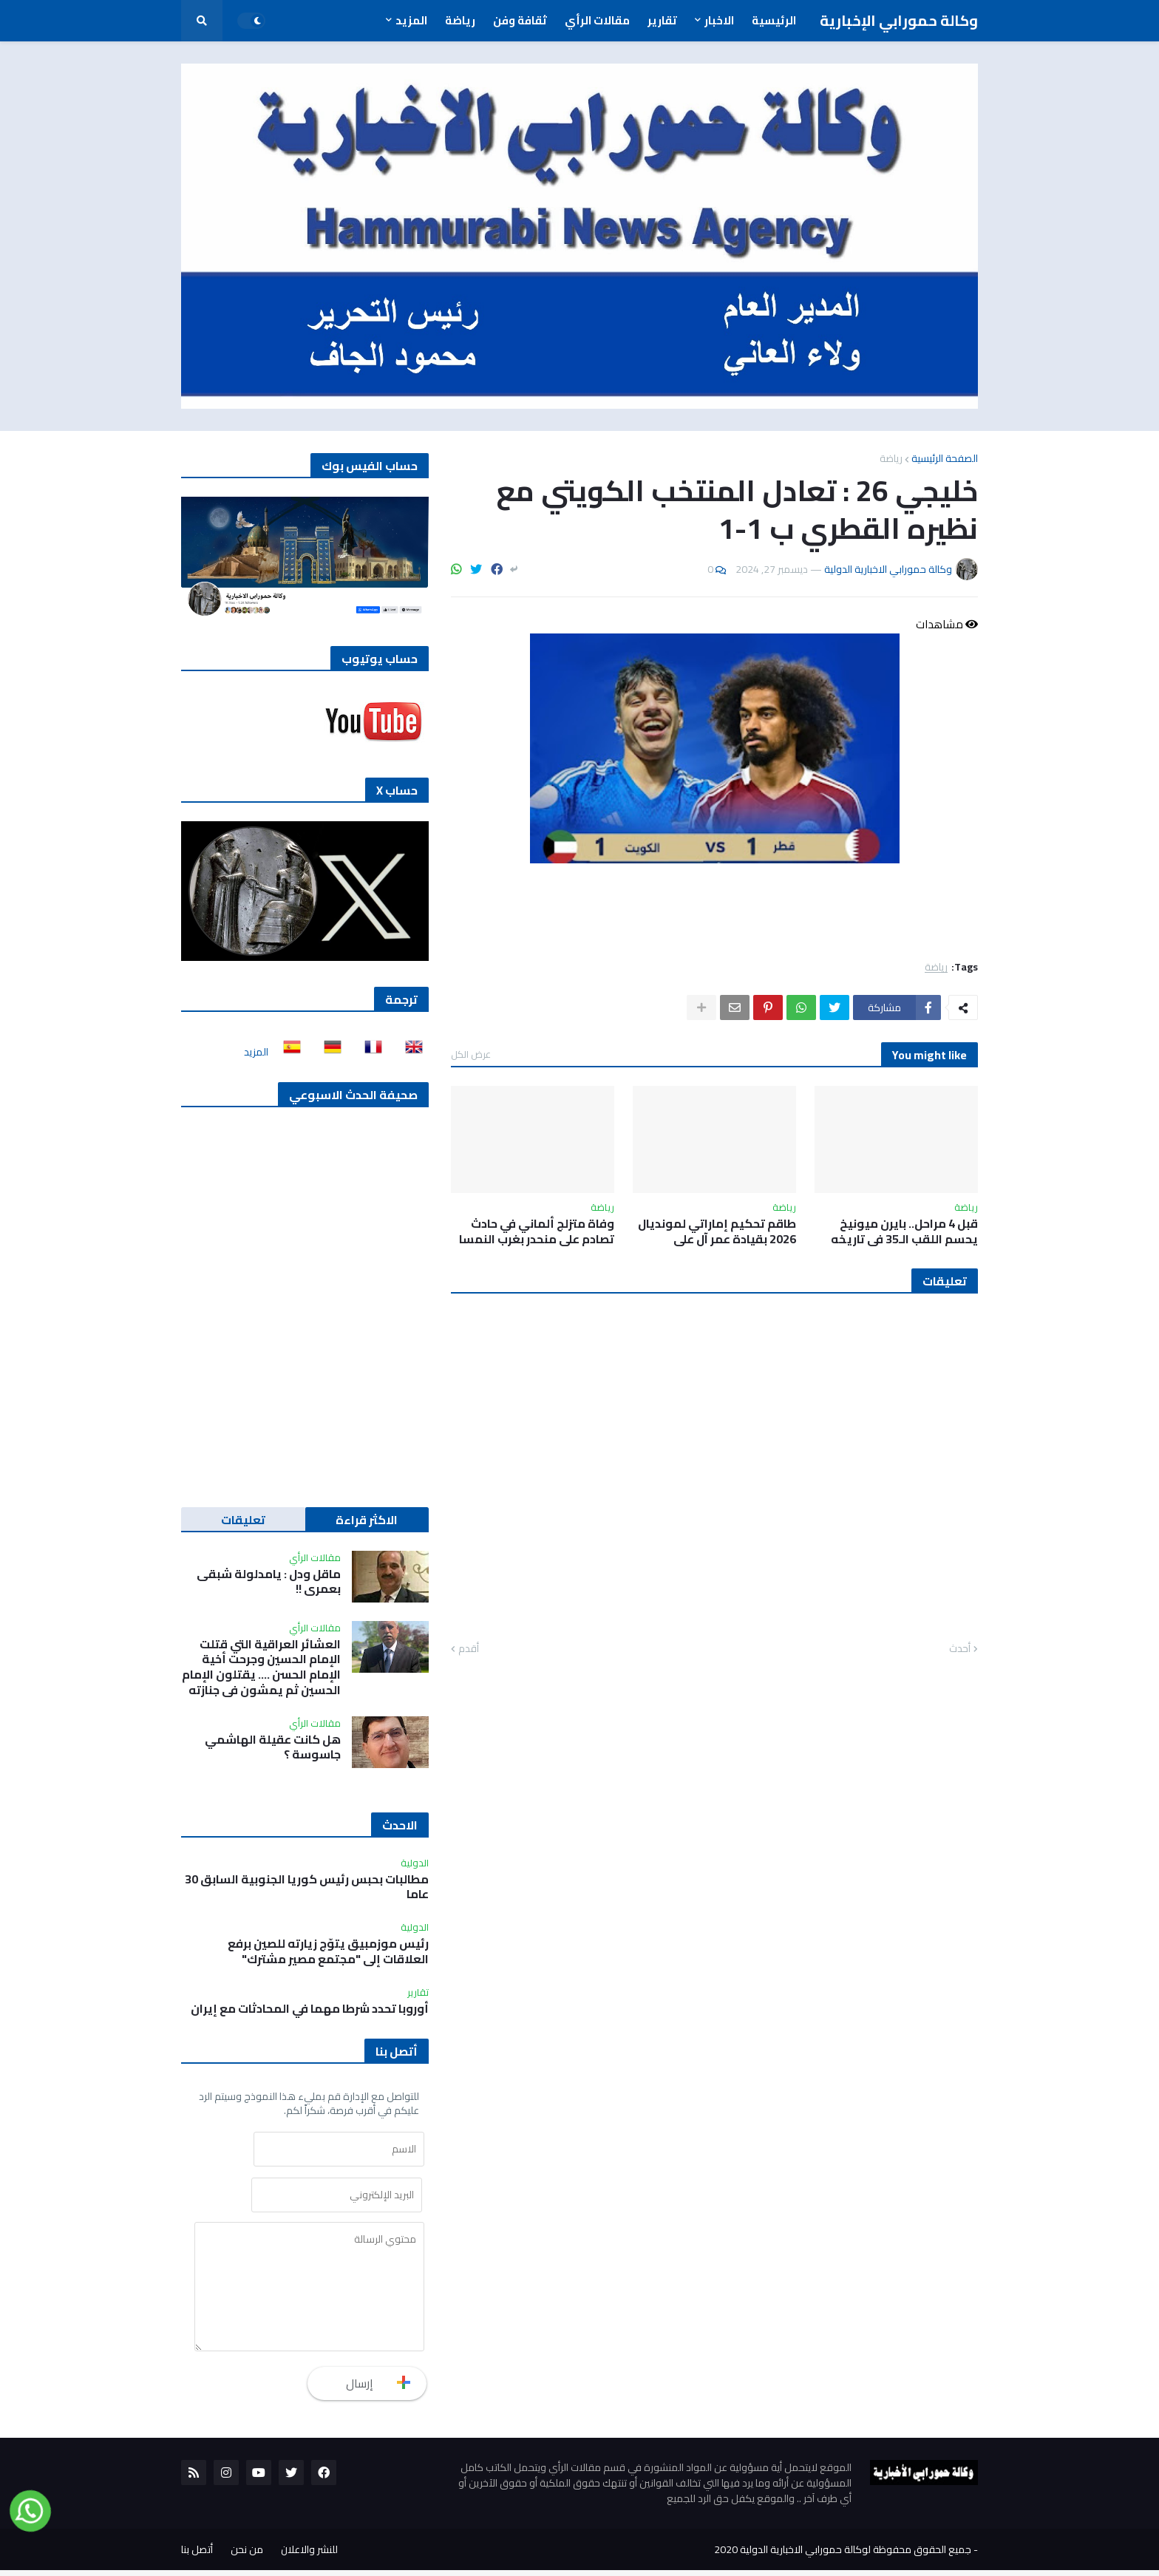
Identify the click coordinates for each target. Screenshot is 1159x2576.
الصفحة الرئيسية (944, 458)
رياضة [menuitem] (460, 20)
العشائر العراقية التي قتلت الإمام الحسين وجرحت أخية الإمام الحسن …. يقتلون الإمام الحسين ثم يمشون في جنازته (261, 1667)
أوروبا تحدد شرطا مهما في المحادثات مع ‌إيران (310, 2008)
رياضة (891, 458)
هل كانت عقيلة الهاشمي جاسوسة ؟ (273, 1747)
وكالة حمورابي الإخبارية (899, 20)
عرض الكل (471, 1054)
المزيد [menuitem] (411, 20)
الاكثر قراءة (367, 1520)
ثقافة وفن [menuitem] (520, 20)
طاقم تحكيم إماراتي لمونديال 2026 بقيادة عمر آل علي (717, 1231)
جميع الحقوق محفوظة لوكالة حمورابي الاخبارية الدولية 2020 (842, 2555)
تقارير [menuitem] (662, 20)
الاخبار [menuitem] (719, 20)
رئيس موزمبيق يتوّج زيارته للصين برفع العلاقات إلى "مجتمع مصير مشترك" (328, 1951)
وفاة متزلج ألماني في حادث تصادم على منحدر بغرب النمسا (536, 1231)
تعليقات (243, 1520)
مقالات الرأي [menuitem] (597, 20)
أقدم (468, 1649)
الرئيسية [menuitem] (774, 20)
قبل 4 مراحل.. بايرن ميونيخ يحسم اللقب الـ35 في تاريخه (904, 1231)
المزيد (256, 1051)
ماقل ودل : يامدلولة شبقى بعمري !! (269, 1581)
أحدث (960, 1649)
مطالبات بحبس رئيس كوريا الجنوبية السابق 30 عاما (307, 1887)
